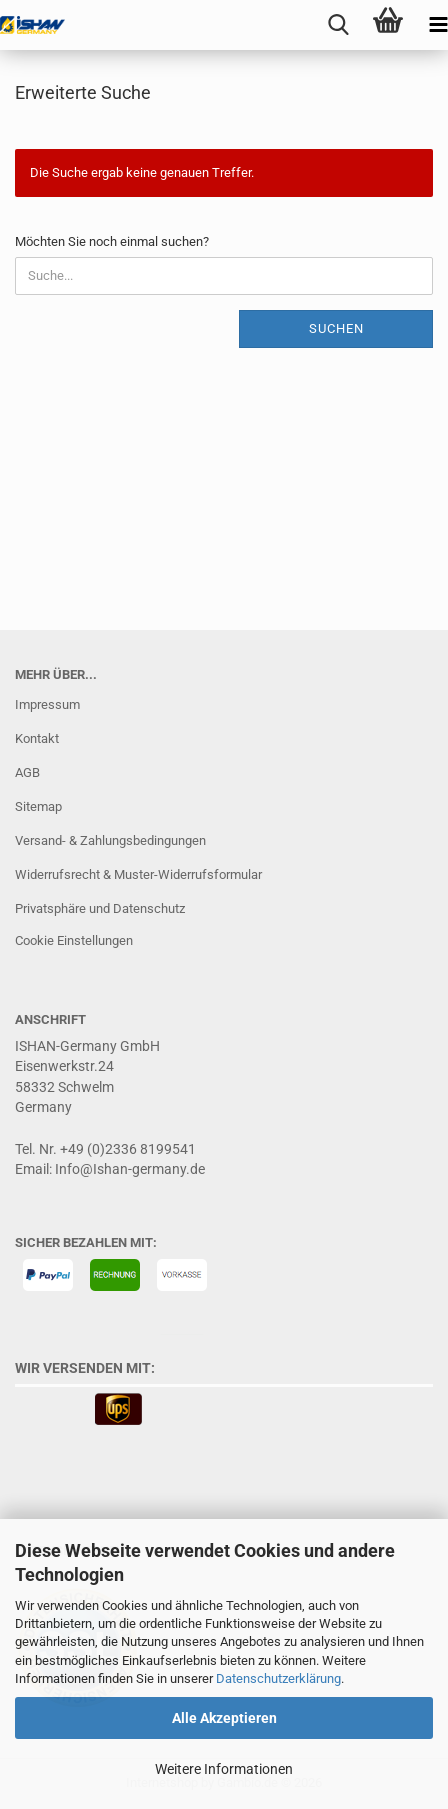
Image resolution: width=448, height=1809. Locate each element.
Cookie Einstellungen (74, 940)
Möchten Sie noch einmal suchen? (112, 241)
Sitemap (38, 806)
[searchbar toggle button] (338, 25)
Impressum (47, 704)
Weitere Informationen (224, 1769)
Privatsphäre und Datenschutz (100, 908)
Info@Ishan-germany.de (130, 1169)
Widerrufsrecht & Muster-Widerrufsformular (138, 874)
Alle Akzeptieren (224, 1718)
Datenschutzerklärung (278, 1678)
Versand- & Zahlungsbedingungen (110, 840)
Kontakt (37, 738)
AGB (27, 772)
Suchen (336, 328)
